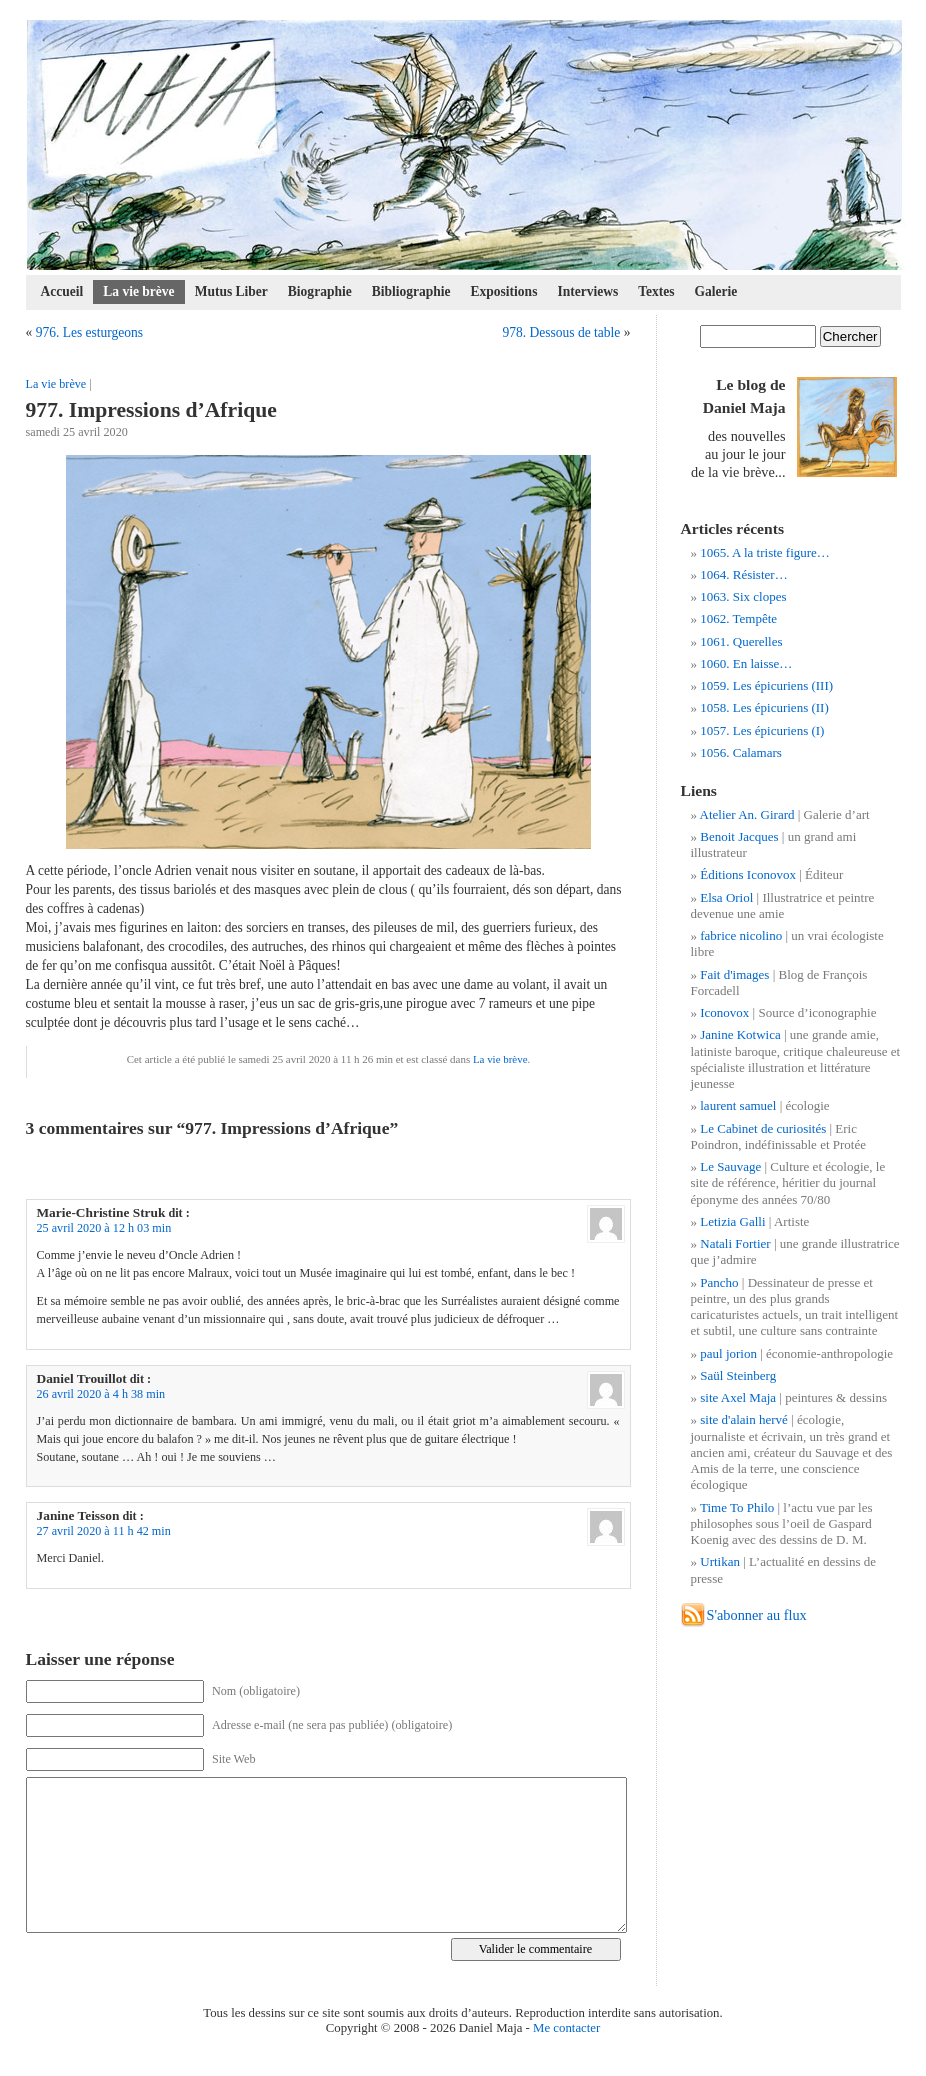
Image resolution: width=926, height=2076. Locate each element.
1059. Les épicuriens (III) (766, 685)
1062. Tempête (738, 618)
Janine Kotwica (740, 1034)
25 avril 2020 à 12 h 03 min (104, 1228)
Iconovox (724, 1012)
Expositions (504, 291)
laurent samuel (738, 1105)
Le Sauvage (730, 1166)
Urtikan (720, 1561)
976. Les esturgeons (90, 332)
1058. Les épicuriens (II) (764, 707)
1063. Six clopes (743, 596)
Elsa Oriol (726, 897)
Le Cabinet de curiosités (763, 1128)
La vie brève (138, 291)
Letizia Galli (732, 1221)
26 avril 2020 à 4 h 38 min (101, 1394)
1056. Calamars (741, 752)
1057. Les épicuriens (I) (762, 730)
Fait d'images (734, 974)
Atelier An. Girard (747, 814)
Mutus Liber (231, 291)
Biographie (320, 291)
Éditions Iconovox (748, 874)
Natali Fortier (735, 1243)
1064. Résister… (743, 574)
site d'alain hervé (744, 1419)
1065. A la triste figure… (765, 552)
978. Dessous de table (561, 332)
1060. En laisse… (746, 663)
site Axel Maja (738, 1397)
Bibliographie (411, 291)
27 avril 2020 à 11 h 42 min (104, 1531)
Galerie (716, 291)
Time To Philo (737, 1507)
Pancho (719, 1282)
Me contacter (566, 2028)
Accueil (62, 291)
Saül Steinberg (738, 1375)
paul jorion (728, 1353)
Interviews (587, 291)
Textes (656, 291)
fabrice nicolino (741, 935)
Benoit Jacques (739, 836)
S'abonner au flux (757, 1615)
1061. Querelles (741, 641)
